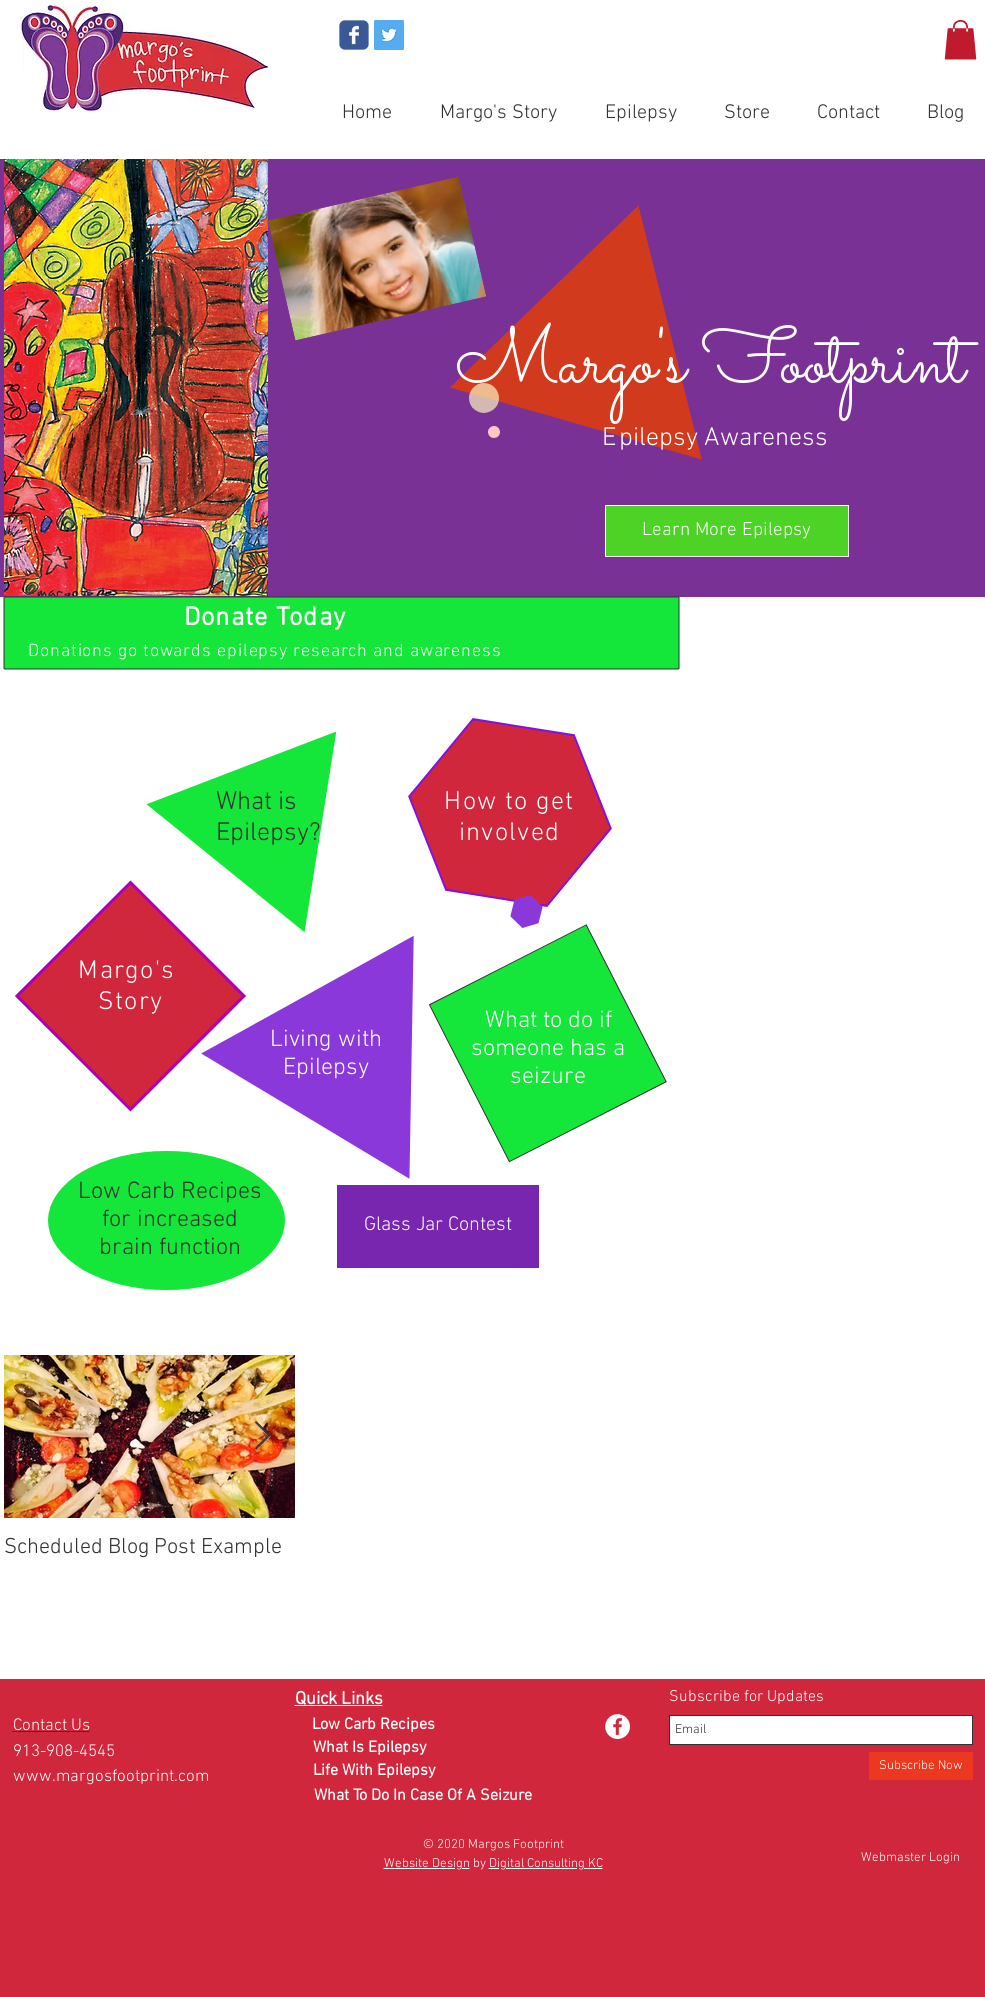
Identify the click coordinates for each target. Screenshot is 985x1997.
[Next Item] (263, 1437)
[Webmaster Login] (910, 1858)
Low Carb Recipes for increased (170, 1206)
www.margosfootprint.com (111, 1777)
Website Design (427, 1864)
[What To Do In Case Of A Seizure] (423, 1796)
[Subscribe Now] (921, 1766)
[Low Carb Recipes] (373, 1725)
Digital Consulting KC (546, 1864)
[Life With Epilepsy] (374, 1771)
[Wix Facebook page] (354, 35)
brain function (170, 1248)
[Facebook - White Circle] (617, 1726)
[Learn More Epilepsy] (727, 531)
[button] (960, 39)
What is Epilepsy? (268, 818)
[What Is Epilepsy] (369, 1748)
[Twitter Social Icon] (389, 35)
